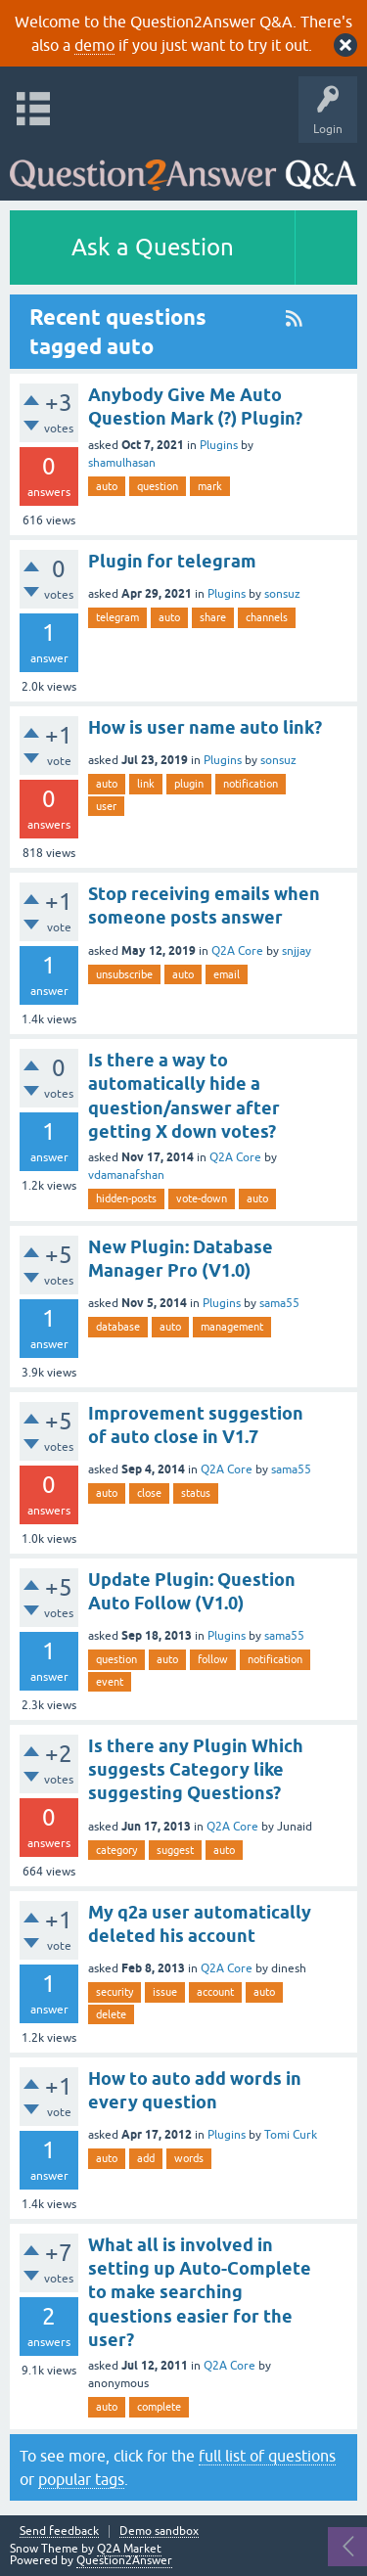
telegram (117, 617)
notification (250, 784)
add (146, 2158)
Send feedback (59, 2531)
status (195, 1493)
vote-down (201, 1198)
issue (165, 1992)
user (106, 806)
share (213, 617)
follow (213, 1659)
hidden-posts (126, 1198)
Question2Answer (124, 2560)
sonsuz (282, 594)
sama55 (279, 1303)
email (226, 974)
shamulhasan (122, 463)
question (157, 486)
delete (111, 2014)
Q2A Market (129, 2548)
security (114, 1992)
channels (267, 617)
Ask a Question (152, 247)
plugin (189, 784)
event (109, 1682)
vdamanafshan (126, 1175)
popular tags (81, 2479)
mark (210, 486)
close (149, 1493)
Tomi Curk (290, 2135)
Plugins (219, 445)
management (232, 1327)
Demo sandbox (159, 2531)
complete (159, 2407)
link (146, 784)
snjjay (296, 951)
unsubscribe (124, 974)
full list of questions (267, 2455)
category (116, 1850)
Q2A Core (237, 951)
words (189, 2158)
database (118, 1327)
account (215, 1992)
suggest (175, 1850)
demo (94, 45)
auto (106, 486)
